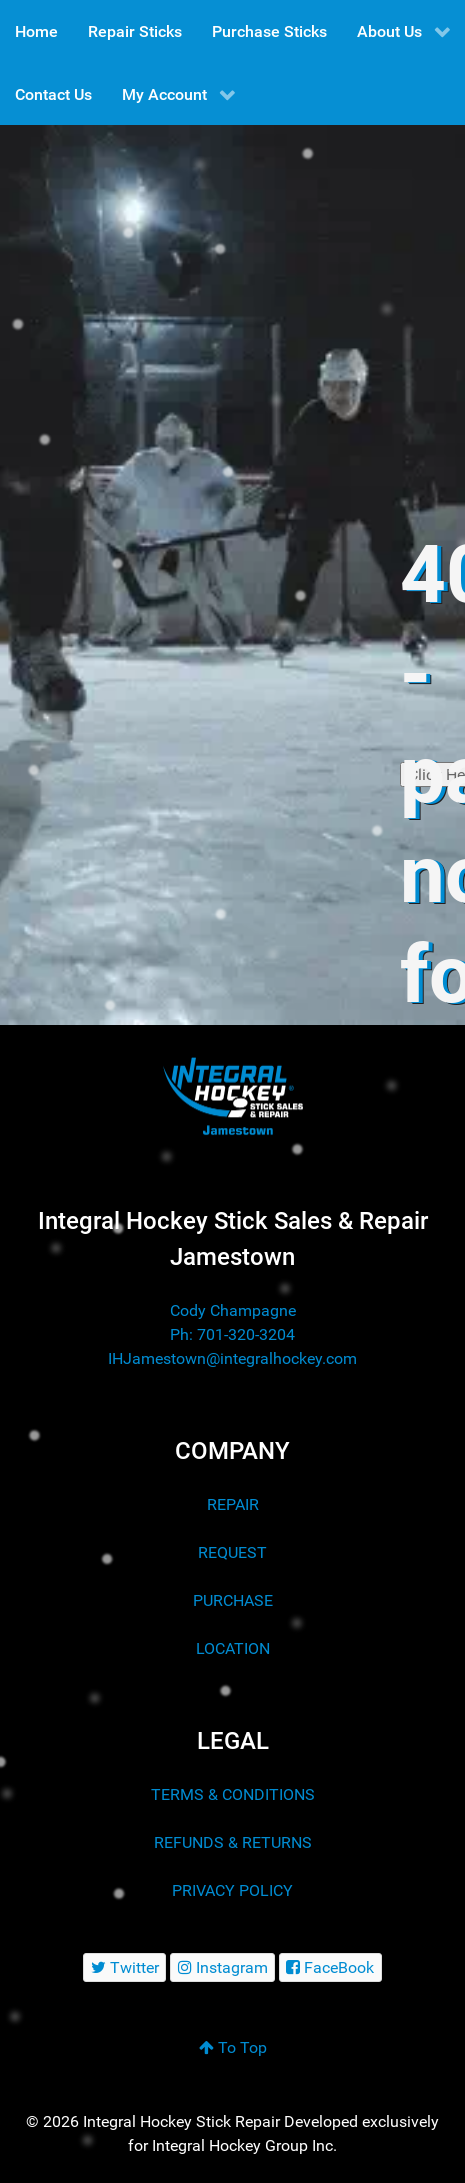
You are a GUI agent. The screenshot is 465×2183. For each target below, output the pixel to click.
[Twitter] (124, 1967)
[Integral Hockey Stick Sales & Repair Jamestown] (232, 1096)
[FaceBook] (330, 1967)
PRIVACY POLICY (232, 1890)
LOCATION (233, 1648)
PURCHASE (233, 1600)
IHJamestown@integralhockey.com (232, 1358)
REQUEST (232, 1552)
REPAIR (233, 1504)
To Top (233, 2047)
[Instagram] (222, 1967)
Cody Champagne (233, 1310)
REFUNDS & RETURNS (233, 1842)
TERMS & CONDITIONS (233, 1794)
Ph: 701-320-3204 (232, 1334)
